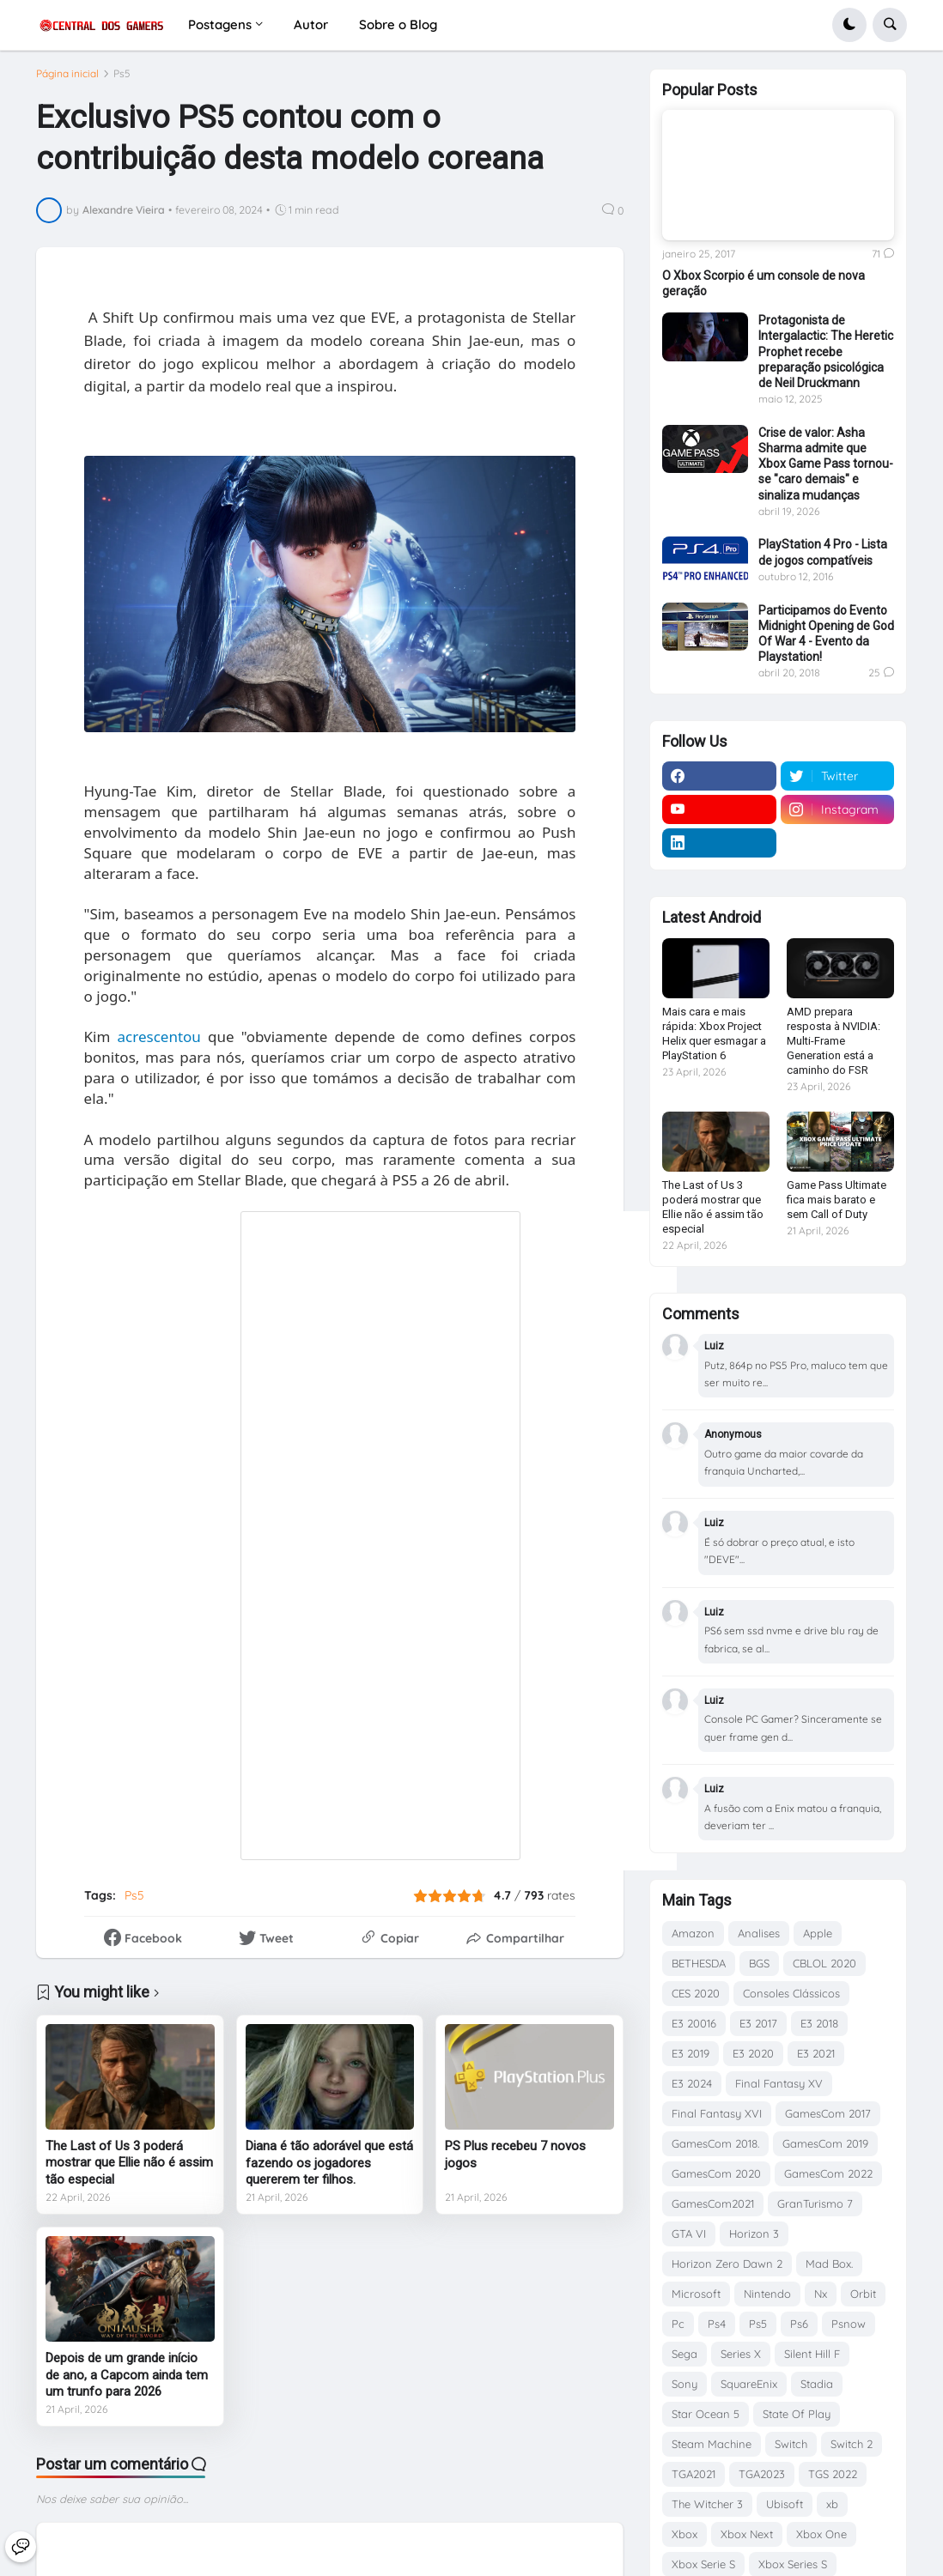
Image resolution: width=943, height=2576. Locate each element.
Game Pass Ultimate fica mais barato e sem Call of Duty (836, 1200)
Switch (791, 2444)
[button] (849, 25)
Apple (817, 1933)
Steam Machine (711, 2444)
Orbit (863, 2293)
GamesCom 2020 (716, 2173)
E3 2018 (819, 2023)
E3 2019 (690, 2053)
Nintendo (767, 2293)
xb (832, 2504)
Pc (678, 2324)
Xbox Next (747, 2534)
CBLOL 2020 (824, 1963)
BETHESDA (699, 1963)
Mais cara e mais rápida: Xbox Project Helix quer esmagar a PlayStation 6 (714, 1033)
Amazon (693, 1933)
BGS (759, 1963)
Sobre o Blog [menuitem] (398, 24)
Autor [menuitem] (311, 24)
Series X (741, 2354)
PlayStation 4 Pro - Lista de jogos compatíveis (822, 552)
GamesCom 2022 (828, 2173)
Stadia (816, 2384)
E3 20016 (694, 2023)
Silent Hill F (812, 2354)
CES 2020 (696, 1993)
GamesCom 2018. (715, 2143)
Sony (684, 2384)
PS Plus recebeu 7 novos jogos (515, 2162)
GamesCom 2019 (825, 2143)
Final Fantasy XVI (717, 2113)
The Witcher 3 (707, 2504)
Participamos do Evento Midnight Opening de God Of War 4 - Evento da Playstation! (826, 633)
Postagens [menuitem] (220, 24)
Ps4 (717, 2324)
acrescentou (159, 1044)
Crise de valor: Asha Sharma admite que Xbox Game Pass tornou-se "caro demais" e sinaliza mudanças (825, 464)
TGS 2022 (832, 2474)
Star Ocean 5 (705, 2414)
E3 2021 (816, 2053)
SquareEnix (749, 2384)
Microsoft (696, 2293)
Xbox (684, 2534)
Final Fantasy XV (779, 2083)
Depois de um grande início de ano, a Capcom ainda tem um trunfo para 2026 (127, 2382)
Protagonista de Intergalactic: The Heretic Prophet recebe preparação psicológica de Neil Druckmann (825, 351)
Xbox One (821, 2534)
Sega (684, 2354)
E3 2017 (758, 2023)
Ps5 (122, 81)
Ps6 (799, 2324)
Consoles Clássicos (791, 1993)
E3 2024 (692, 2083)
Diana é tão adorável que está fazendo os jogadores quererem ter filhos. (329, 2170)
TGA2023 (762, 2474)
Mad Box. (829, 2263)
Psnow (848, 2324)
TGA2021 (693, 2474)
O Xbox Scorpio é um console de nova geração (763, 283)
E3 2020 (753, 2053)
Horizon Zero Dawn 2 (727, 2263)
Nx (820, 2293)
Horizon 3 (754, 2233)
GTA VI (689, 2233)
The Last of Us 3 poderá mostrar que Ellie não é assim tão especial (129, 2170)
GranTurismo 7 (815, 2203)
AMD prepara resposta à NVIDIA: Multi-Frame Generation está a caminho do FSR (833, 1040)
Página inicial (67, 81)
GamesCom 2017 (828, 2113)
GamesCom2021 (713, 2203)
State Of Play (796, 2414)
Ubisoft (784, 2504)
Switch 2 (851, 2444)
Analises (759, 1933)
